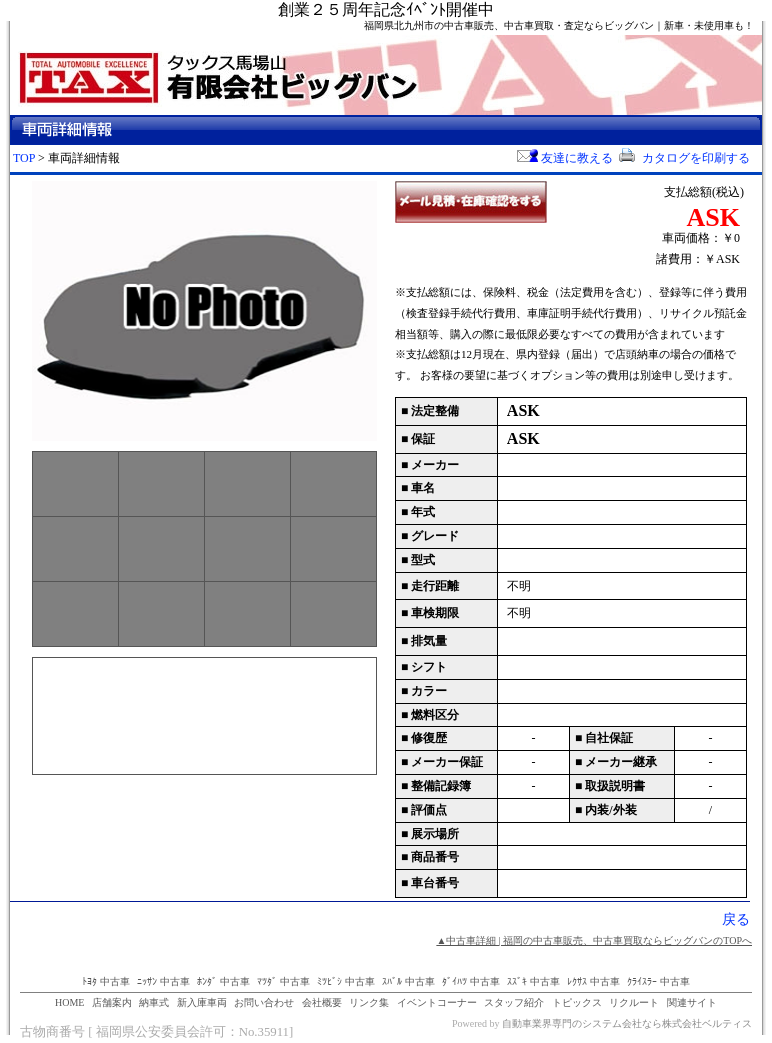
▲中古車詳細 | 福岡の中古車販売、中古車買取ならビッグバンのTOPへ (594, 940)
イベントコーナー (437, 1002)
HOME (69, 1002)
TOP (24, 158)
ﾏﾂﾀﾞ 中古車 (283, 981)
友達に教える (565, 158)
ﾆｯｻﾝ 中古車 (163, 981)
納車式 (154, 1002)
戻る (736, 919)
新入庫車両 (202, 1002)
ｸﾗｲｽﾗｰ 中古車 (658, 981)
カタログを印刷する (683, 158)
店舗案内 (112, 1002)
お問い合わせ (264, 1002)
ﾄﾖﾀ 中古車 (106, 981)
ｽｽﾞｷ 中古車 (533, 981)
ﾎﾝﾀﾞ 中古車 (223, 981)
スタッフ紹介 (514, 1002)
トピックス (577, 1002)
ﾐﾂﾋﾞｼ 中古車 (346, 981)
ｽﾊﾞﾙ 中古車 (408, 981)
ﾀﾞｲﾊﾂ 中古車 (471, 981)
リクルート (634, 1002)
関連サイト (692, 1002)
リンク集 (369, 1002)
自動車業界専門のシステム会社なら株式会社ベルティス (627, 1023)
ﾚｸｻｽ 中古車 (593, 981)
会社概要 (322, 1002)
